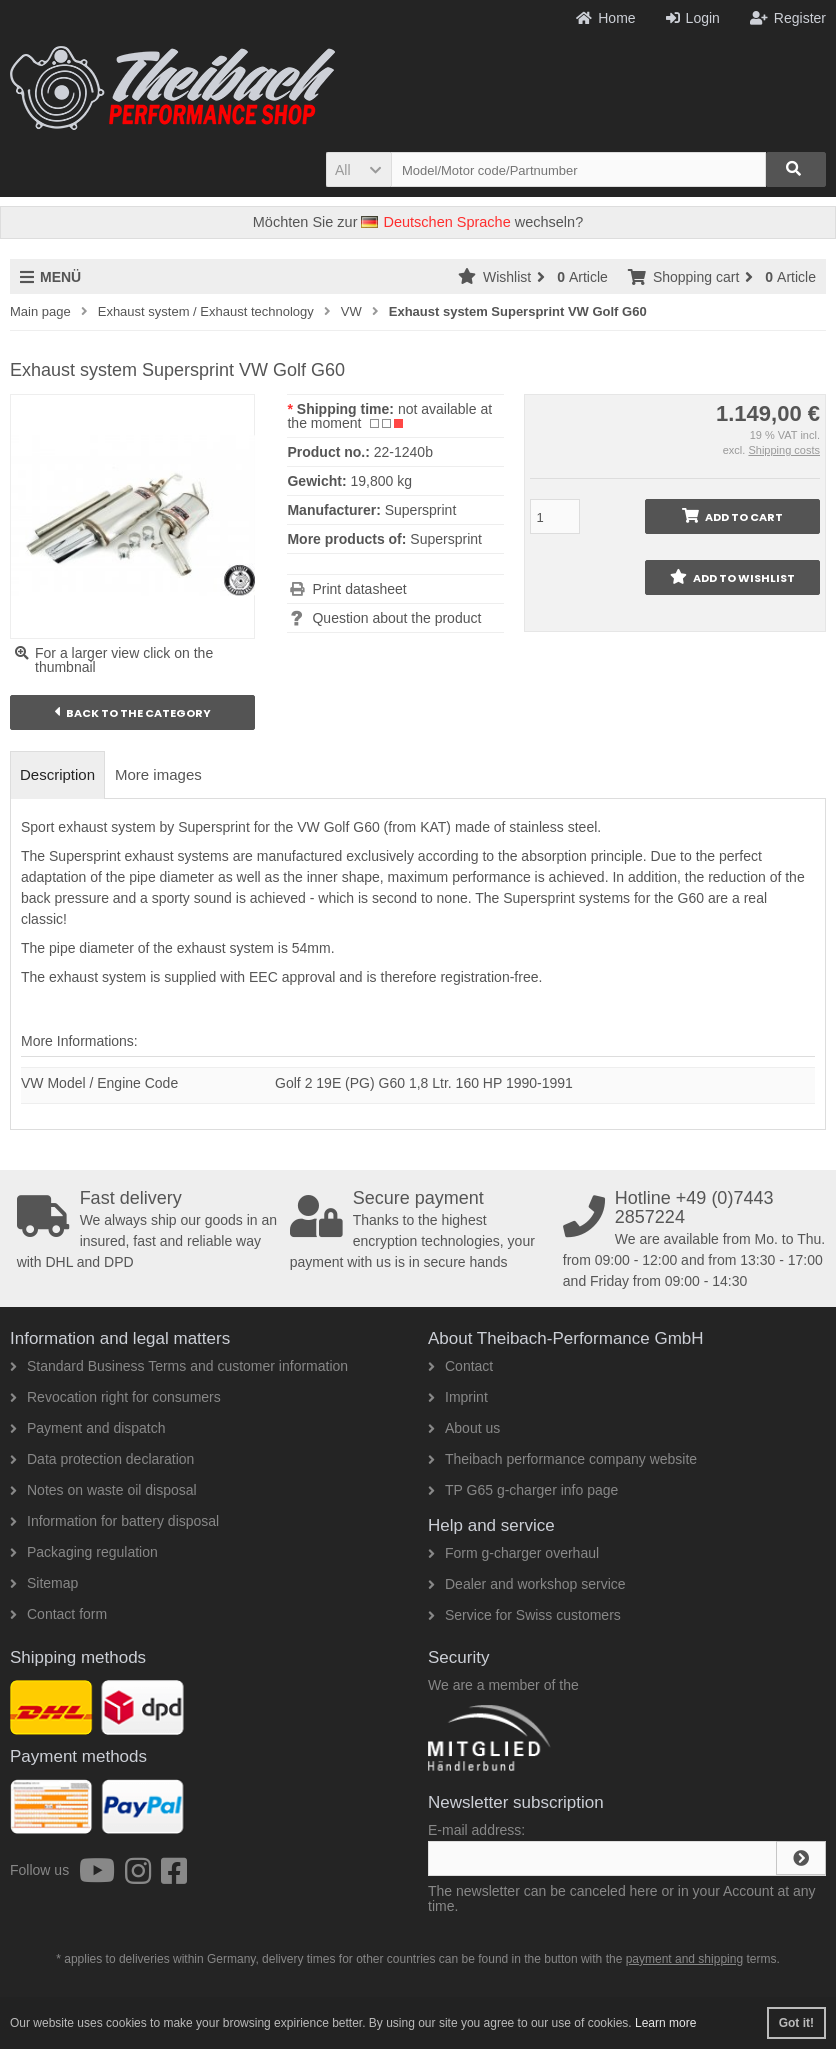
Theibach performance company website (562, 1459)
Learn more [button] (665, 2023)
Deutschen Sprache (435, 222)
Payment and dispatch (88, 1428)
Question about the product (396, 618)
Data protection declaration (102, 1459)
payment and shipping (684, 1959)
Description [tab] (57, 774)
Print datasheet (359, 589)
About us (464, 1428)
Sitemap (44, 1583)
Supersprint (446, 539)
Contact (460, 1366)
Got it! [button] (796, 2023)
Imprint (458, 1397)
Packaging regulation (84, 1552)
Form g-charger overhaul (513, 1553)
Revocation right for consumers (115, 1397)
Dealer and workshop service (527, 1584)
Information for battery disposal (114, 1521)
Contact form (58, 1614)
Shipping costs (784, 450)
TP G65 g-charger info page (523, 1490)
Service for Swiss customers (524, 1615)
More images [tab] (158, 774)
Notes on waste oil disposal (103, 1490)
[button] (358, 169)
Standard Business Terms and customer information (179, 1366)
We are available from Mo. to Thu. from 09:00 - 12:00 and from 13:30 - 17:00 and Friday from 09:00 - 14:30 (695, 1239)
